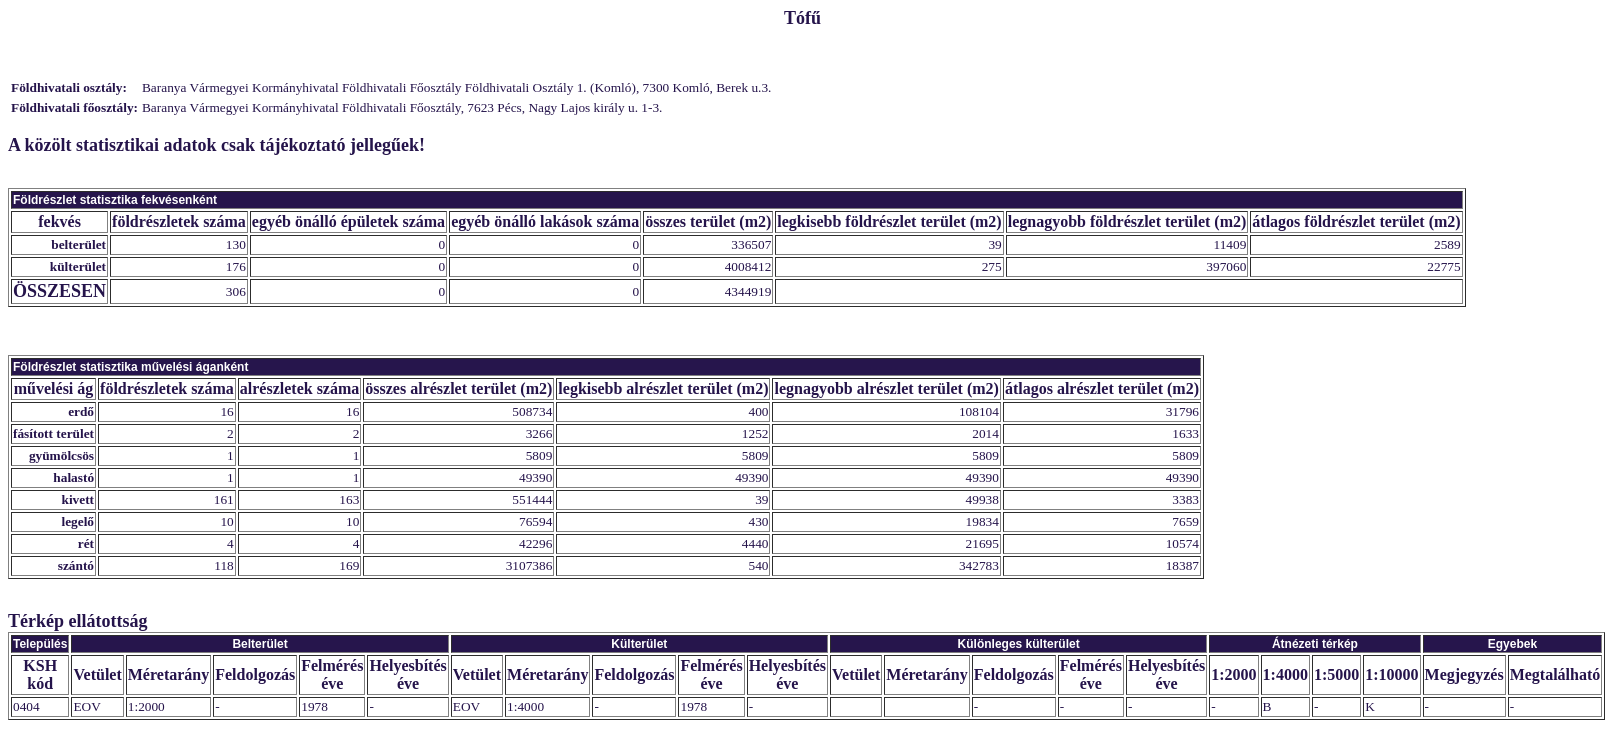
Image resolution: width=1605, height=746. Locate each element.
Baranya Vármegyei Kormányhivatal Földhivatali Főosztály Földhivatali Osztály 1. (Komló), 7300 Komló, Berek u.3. (456, 87)
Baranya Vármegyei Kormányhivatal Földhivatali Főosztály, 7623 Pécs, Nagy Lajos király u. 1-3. (402, 107)
